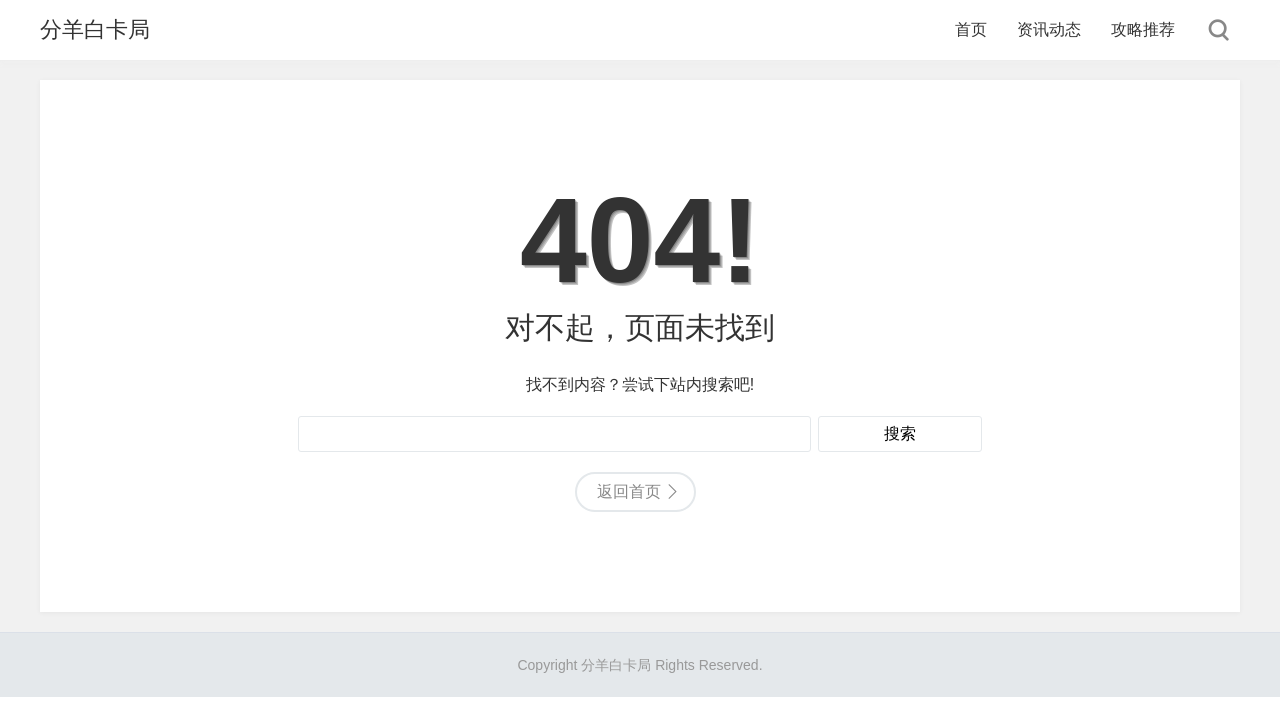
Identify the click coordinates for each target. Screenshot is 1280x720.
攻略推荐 (1143, 29)
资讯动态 (1049, 29)
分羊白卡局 (95, 29)
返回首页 (629, 491)
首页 (971, 29)
